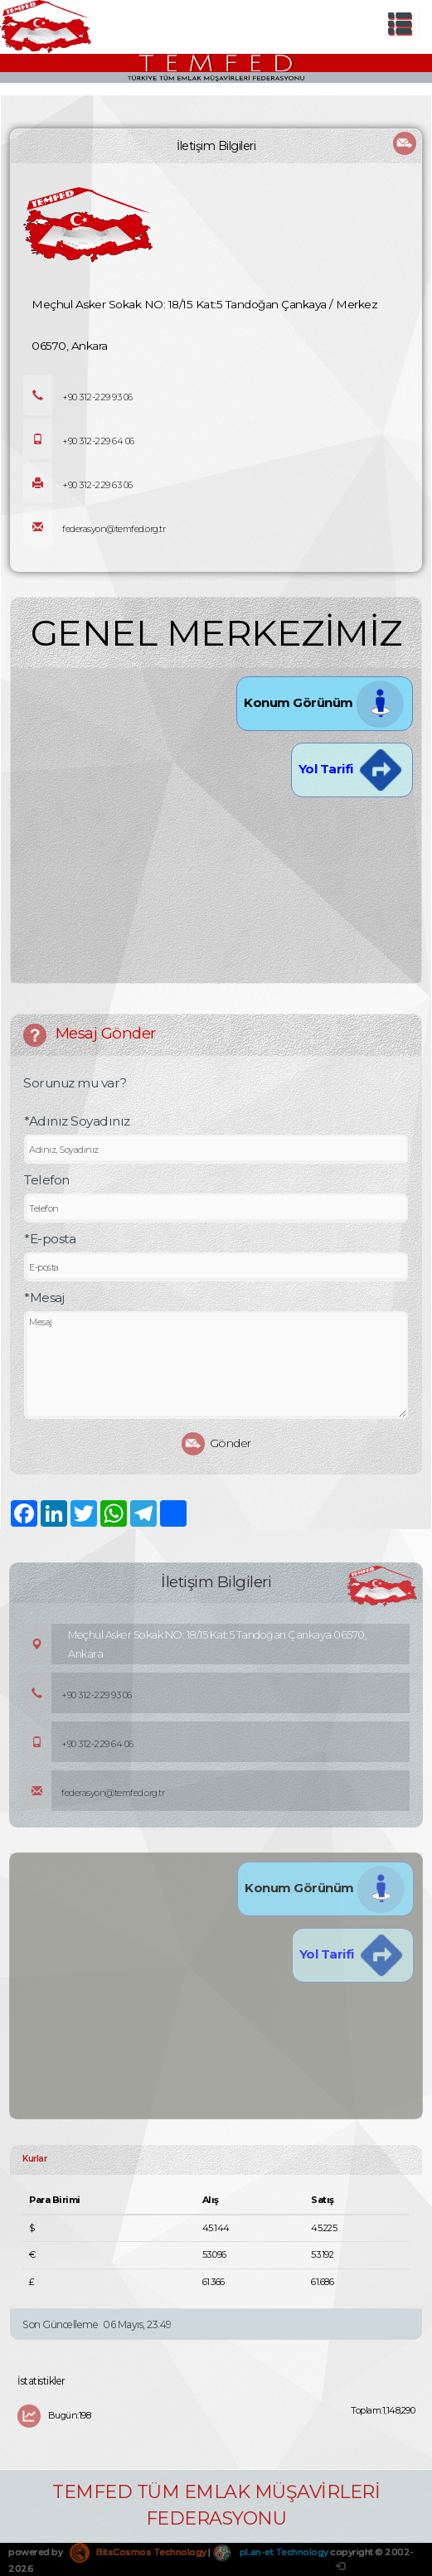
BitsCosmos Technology (138, 2552)
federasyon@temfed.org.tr (94, 529)
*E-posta (49, 1239)
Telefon (47, 1180)
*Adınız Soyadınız (77, 1121)
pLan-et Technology (270, 2552)
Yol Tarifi (352, 769)
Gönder (216, 1443)
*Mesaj (44, 1297)
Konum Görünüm (324, 702)
